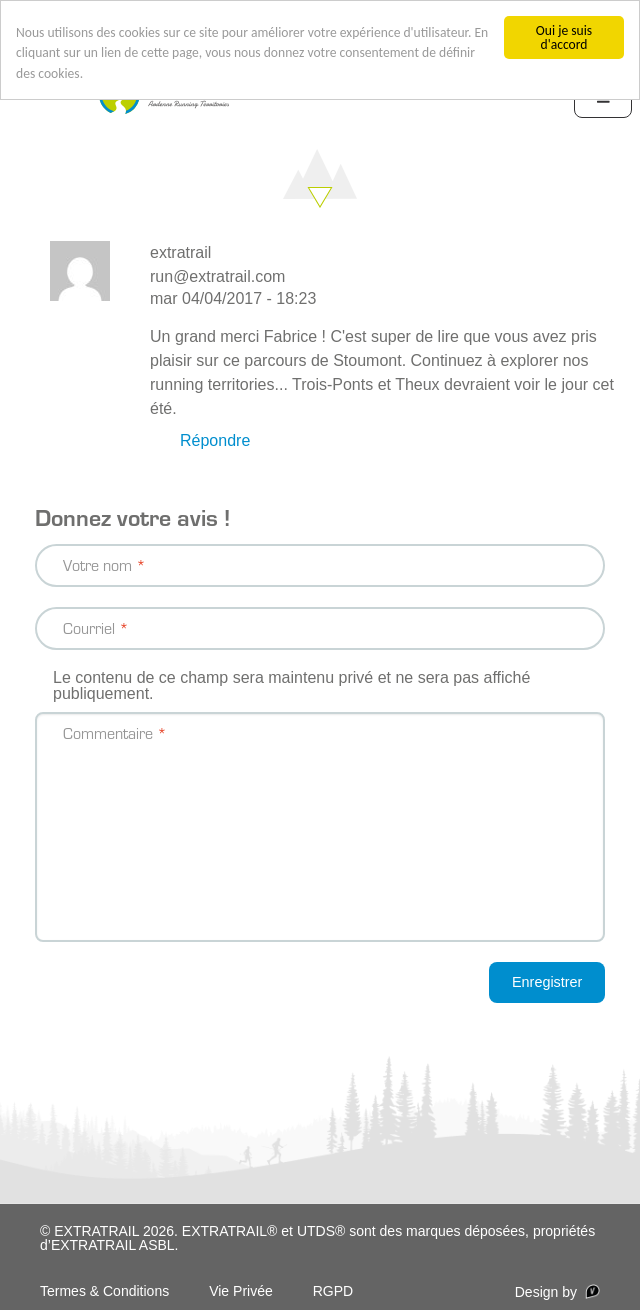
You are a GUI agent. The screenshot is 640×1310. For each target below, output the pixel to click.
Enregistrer (547, 982)
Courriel (89, 627)
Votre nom (97, 564)
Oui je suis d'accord (564, 37)
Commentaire (108, 732)
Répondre (215, 440)
